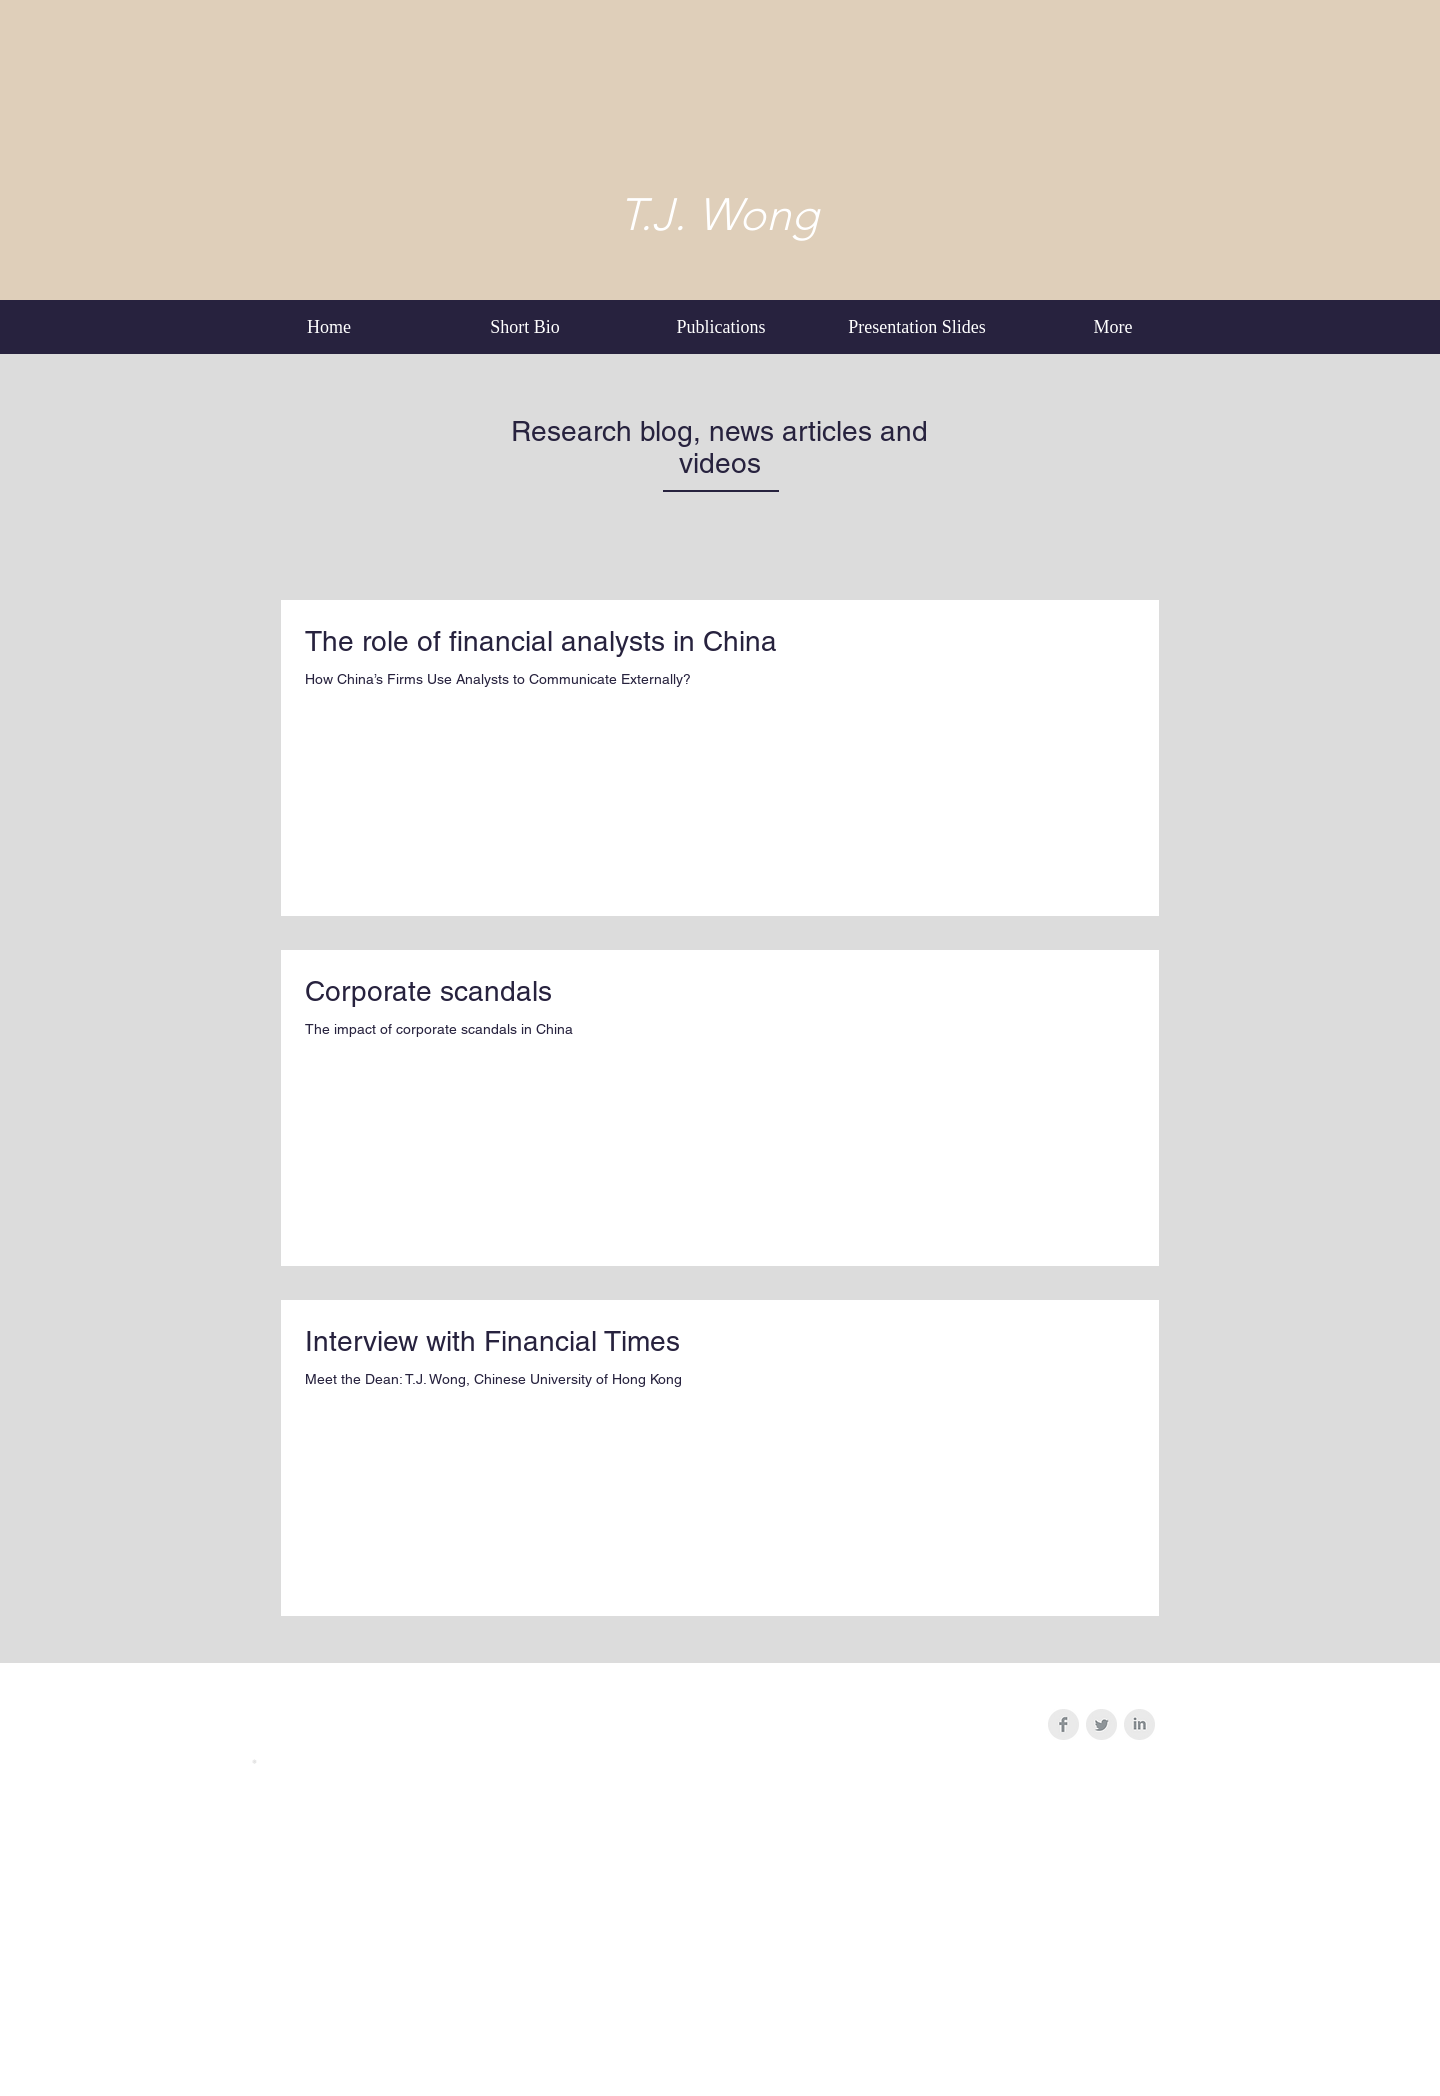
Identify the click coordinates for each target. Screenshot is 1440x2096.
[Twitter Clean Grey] (1101, 1724)
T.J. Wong (718, 214)
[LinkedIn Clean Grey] (1139, 1724)
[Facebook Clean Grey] (1063, 1724)
